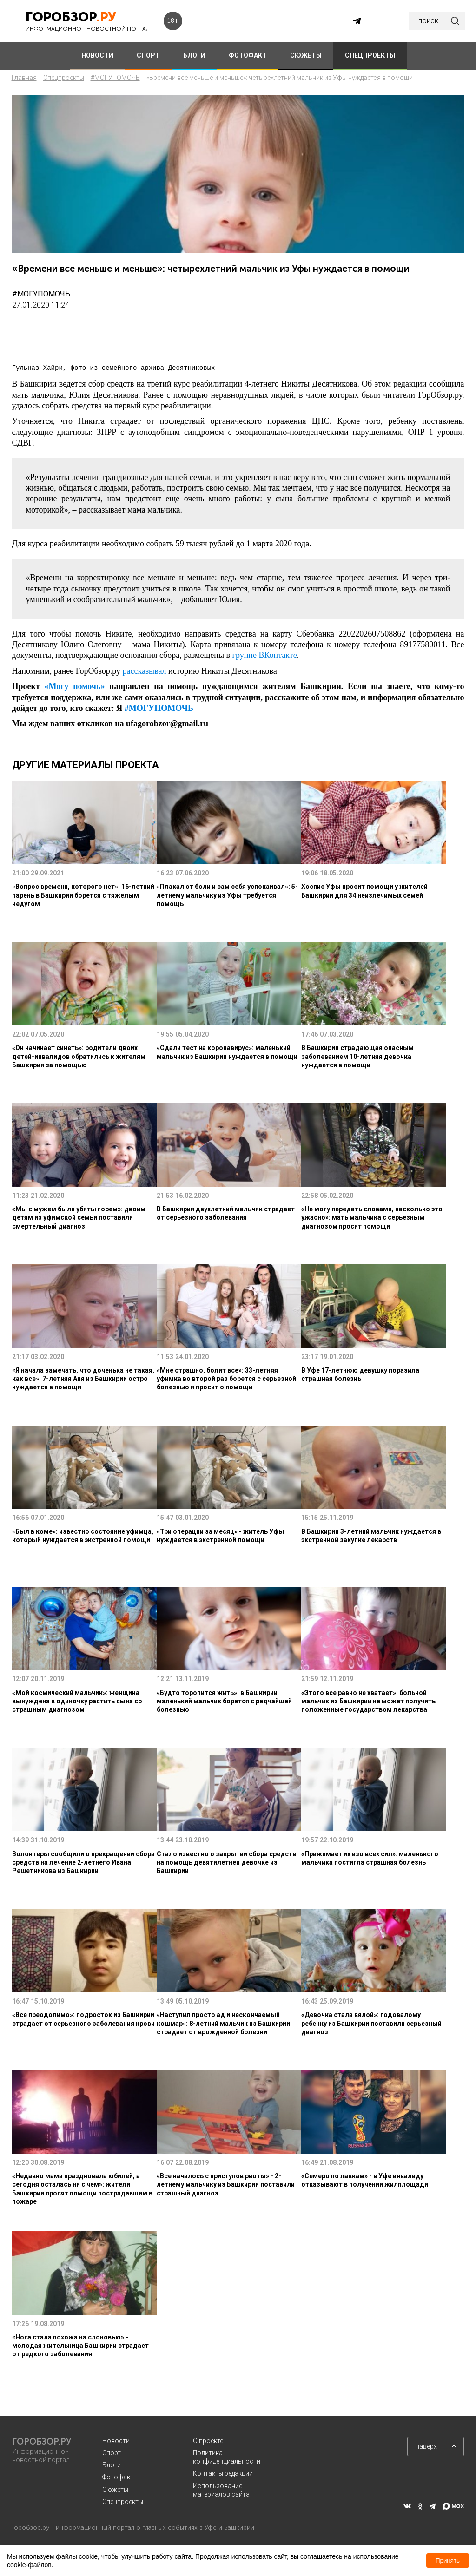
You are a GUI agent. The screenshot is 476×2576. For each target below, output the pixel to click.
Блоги (111, 2465)
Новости (116, 2441)
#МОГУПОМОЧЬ (115, 77)
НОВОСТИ (97, 55)
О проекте (208, 2441)
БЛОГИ (194, 55)
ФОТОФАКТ (248, 55)
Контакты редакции (223, 2473)
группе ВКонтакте (264, 655)
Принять (448, 2560)
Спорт (111, 2453)
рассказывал (144, 671)
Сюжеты (115, 2489)
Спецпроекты (63, 77)
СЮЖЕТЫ (306, 55)
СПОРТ (148, 55)
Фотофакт (117, 2477)
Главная (24, 77)
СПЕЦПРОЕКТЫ (370, 55)
